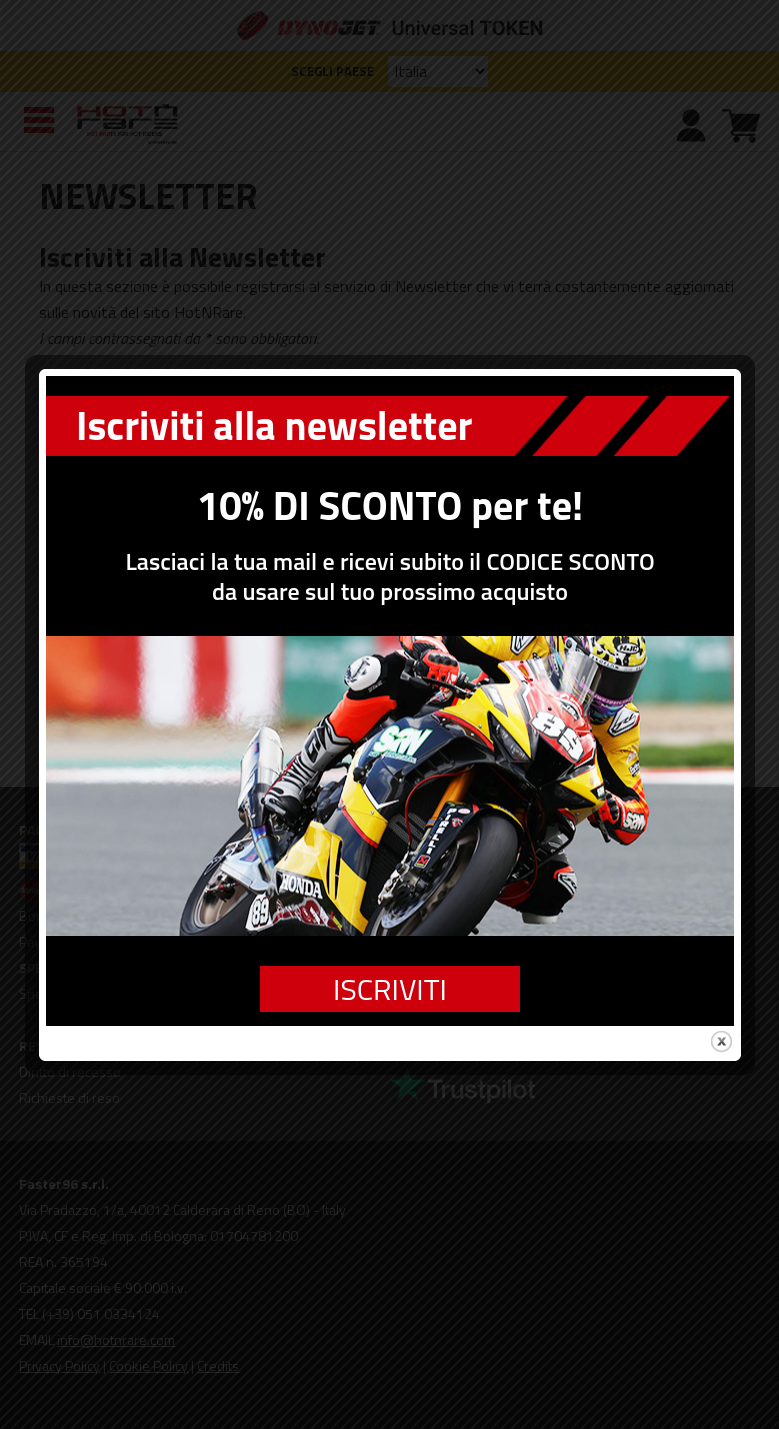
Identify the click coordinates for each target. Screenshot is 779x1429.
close (721, 1012)
